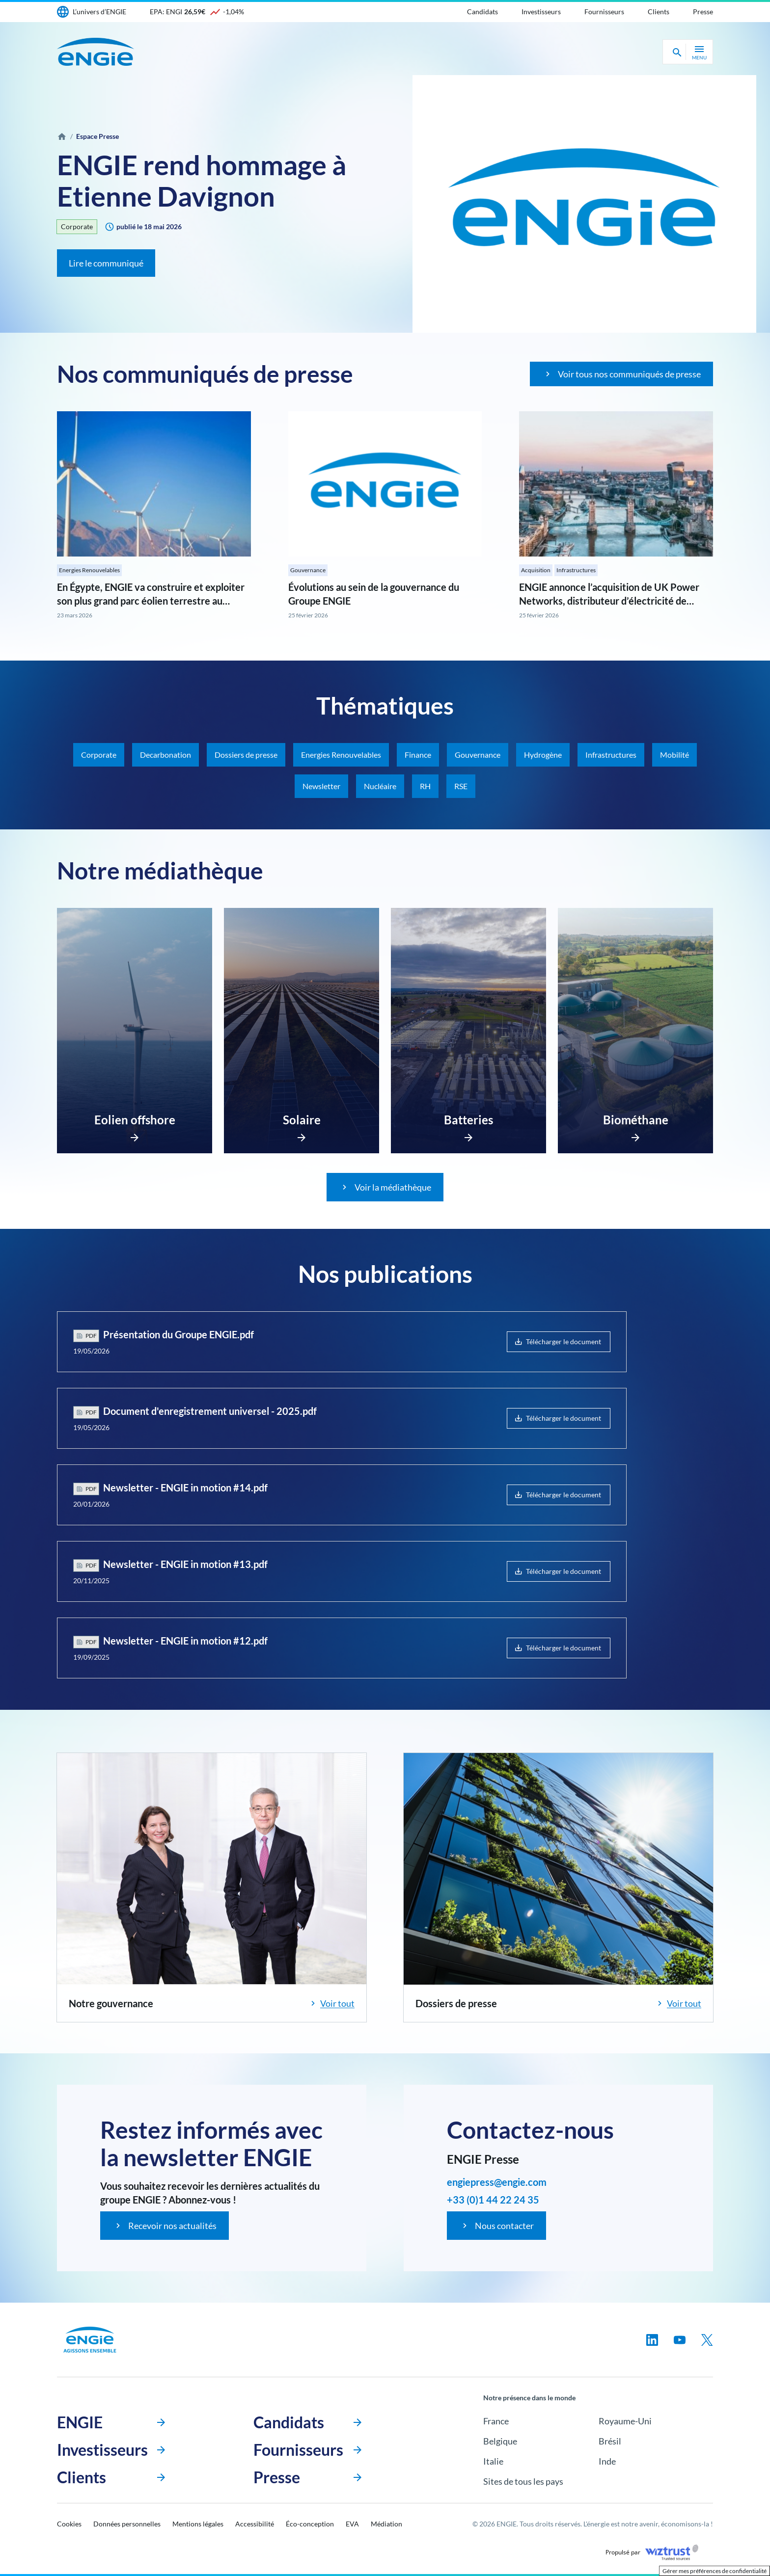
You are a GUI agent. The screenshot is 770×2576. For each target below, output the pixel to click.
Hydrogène (543, 754)
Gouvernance (308, 570)
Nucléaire (380, 786)
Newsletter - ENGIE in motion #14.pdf (185, 1487)
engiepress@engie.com (497, 2182)
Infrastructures (576, 570)
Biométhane (635, 1120)
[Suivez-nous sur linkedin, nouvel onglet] (652, 2340)
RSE (461, 786)
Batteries (468, 1120)
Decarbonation (165, 754)
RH (425, 786)
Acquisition (535, 570)
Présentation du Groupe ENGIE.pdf (178, 1334)
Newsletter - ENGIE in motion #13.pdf (185, 1564)
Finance (418, 754)
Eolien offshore (134, 1120)
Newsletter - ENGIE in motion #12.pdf (185, 1641)
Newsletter (321, 786)
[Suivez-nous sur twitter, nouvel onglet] (707, 2340)
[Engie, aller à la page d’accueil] (90, 2339)
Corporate (77, 226)
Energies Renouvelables (89, 570)
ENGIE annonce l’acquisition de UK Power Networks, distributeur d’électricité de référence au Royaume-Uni (609, 600)
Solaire (302, 1120)
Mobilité (674, 754)
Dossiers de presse (246, 754)
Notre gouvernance (111, 2003)
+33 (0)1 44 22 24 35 (493, 2199)
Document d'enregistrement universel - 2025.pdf (210, 1411)
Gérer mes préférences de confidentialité (714, 2571)
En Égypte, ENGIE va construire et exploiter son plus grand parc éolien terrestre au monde (151, 600)
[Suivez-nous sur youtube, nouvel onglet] (680, 2340)
